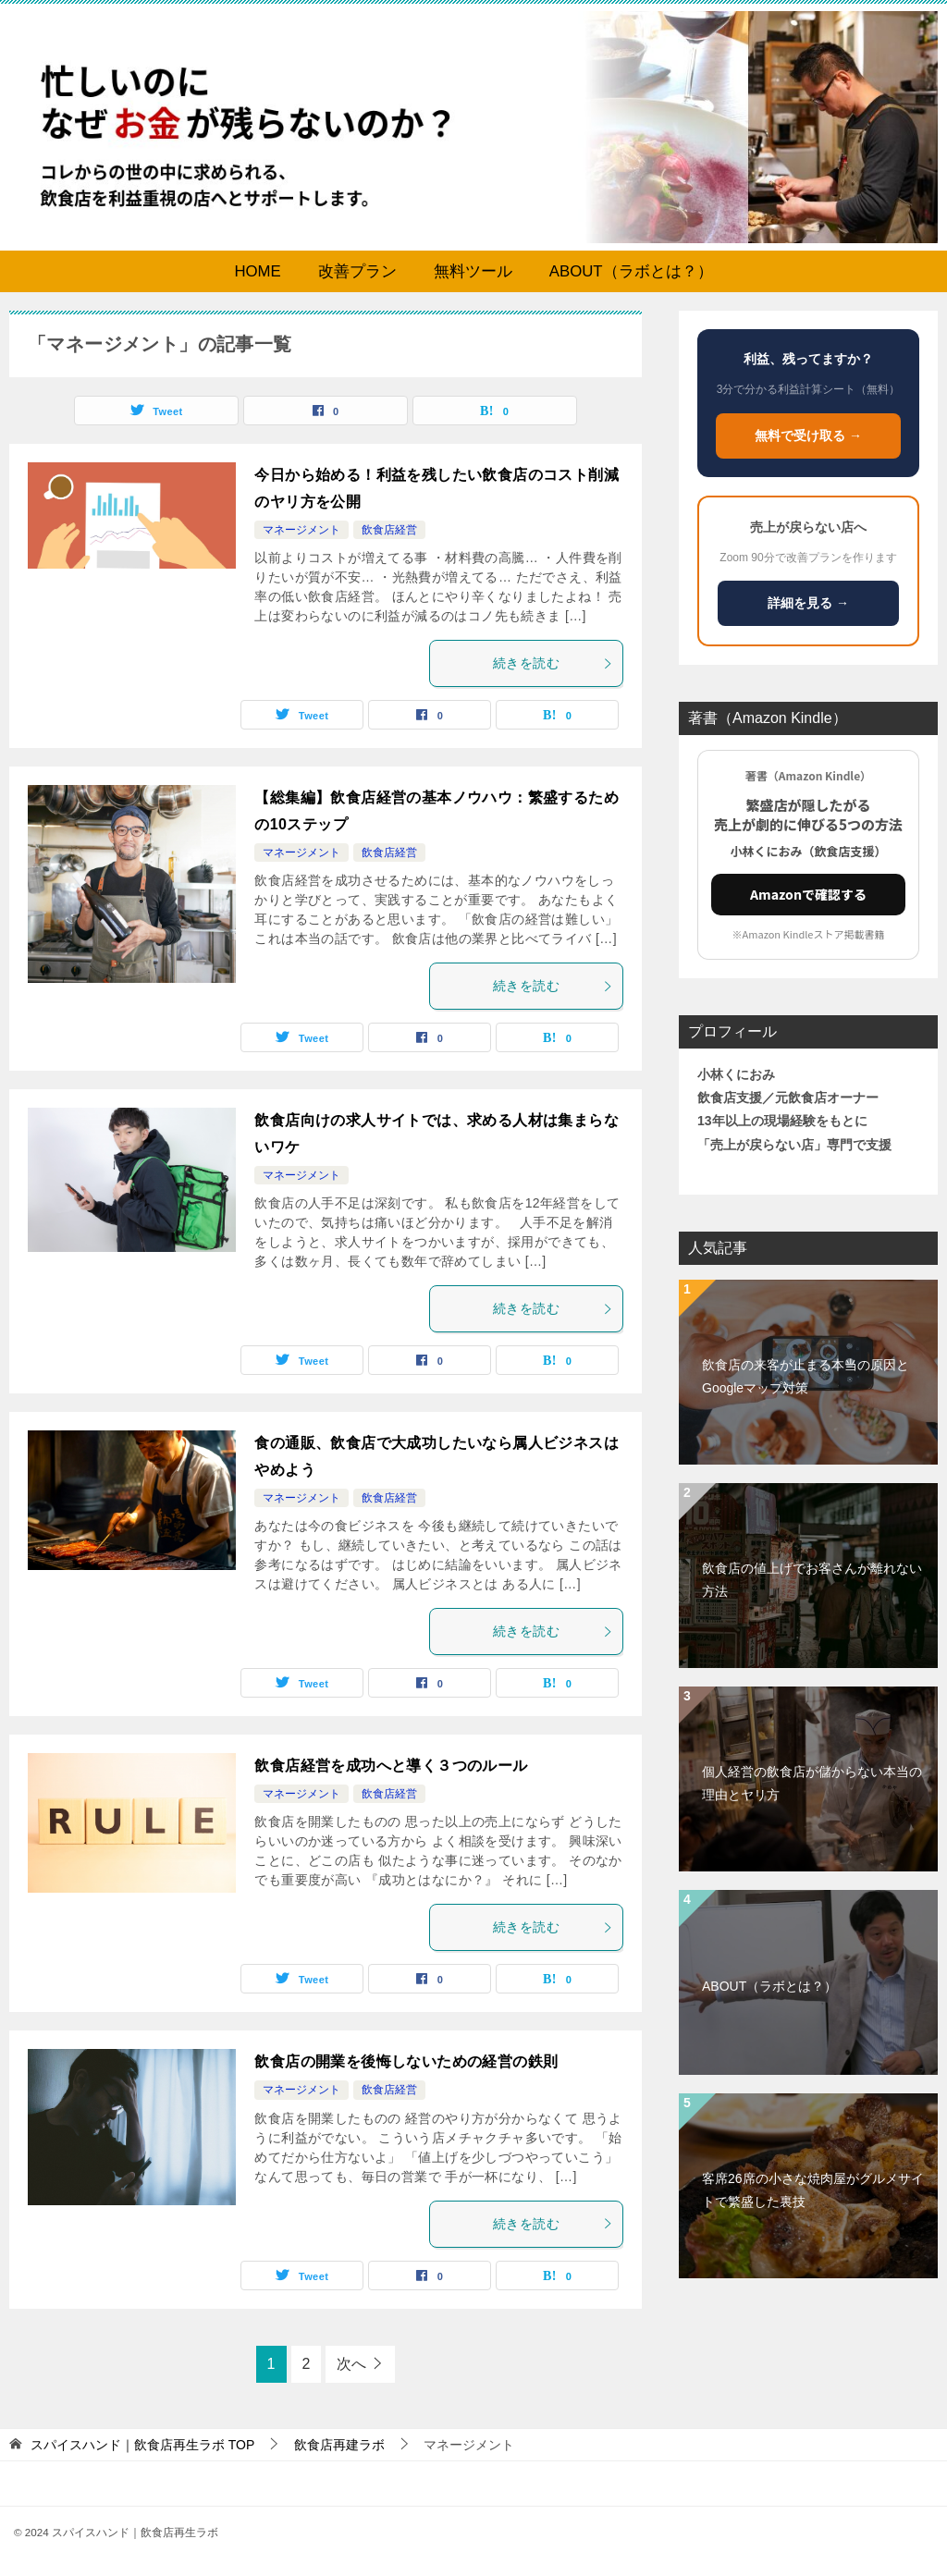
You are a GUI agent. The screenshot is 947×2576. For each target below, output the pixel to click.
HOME (257, 271)
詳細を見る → (808, 602)
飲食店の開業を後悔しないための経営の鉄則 (406, 2061)
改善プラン (357, 271)
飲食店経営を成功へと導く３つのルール (390, 1765)
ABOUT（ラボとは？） (631, 271)
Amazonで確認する (808, 894)
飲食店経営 (389, 529)
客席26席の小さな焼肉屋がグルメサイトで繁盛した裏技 (813, 2190)
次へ (351, 2364)
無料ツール (473, 271)
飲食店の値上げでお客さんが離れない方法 (812, 1580)
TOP (142, 2444)
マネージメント (301, 529)
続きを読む (553, 663)
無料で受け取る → (808, 435)
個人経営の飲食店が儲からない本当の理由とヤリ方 (812, 1783)
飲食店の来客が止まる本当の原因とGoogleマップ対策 (805, 1376)
